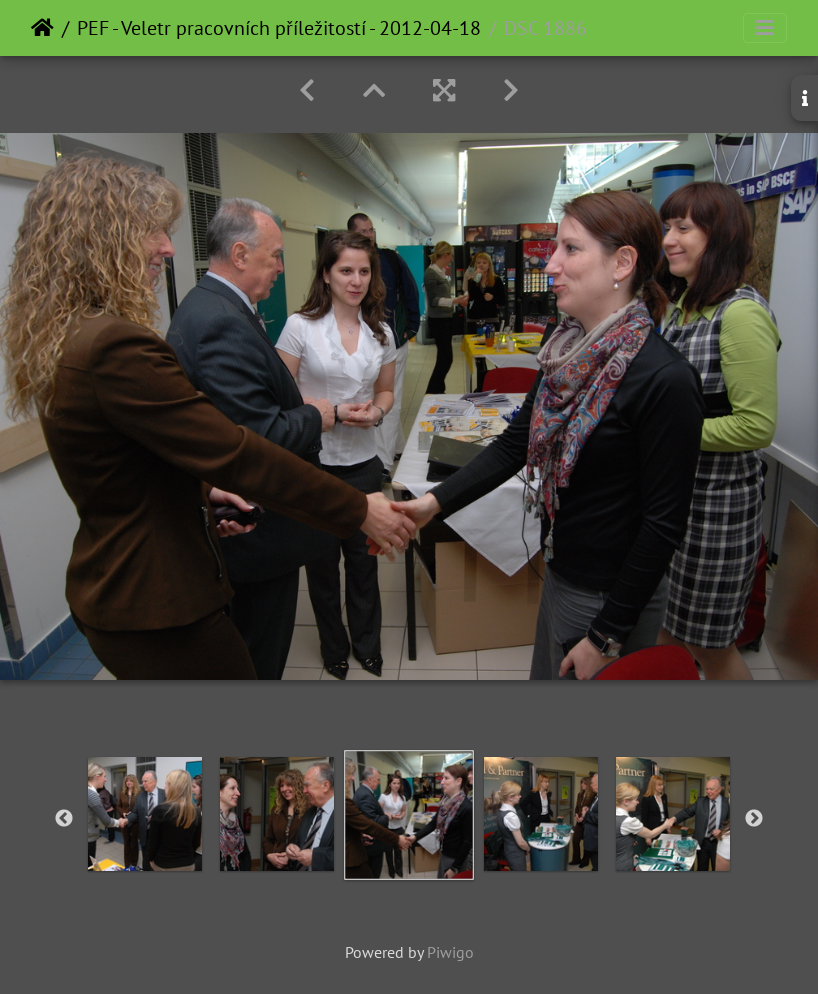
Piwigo (450, 952)
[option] (145, 814)
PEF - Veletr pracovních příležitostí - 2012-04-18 (279, 28)
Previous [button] (64, 819)
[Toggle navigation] (765, 28)
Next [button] (754, 819)
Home (42, 28)
